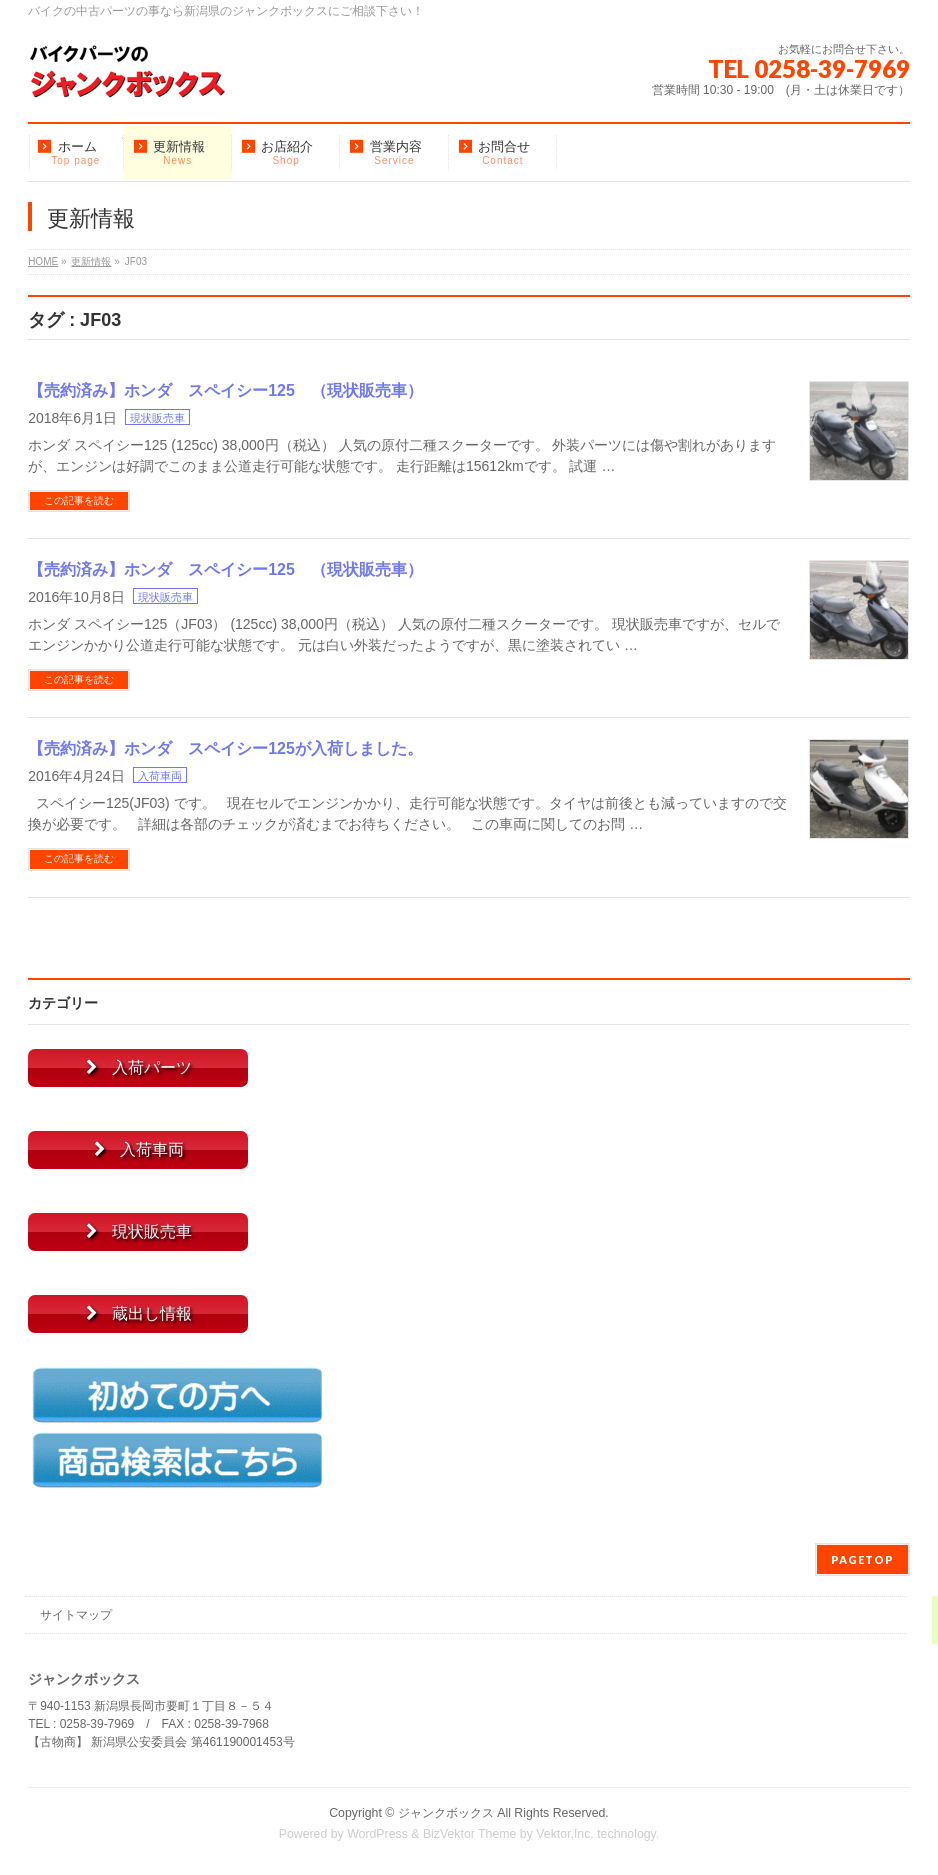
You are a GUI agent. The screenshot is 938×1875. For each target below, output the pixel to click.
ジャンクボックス (446, 1813)
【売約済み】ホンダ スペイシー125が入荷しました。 (225, 748)
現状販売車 (157, 418)
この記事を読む (79, 500)
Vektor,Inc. (565, 1834)
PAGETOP (862, 1559)
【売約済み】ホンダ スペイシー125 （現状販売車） (225, 390)
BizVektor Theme (470, 1834)
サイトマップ (76, 1615)
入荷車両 (160, 776)
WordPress (377, 1834)
